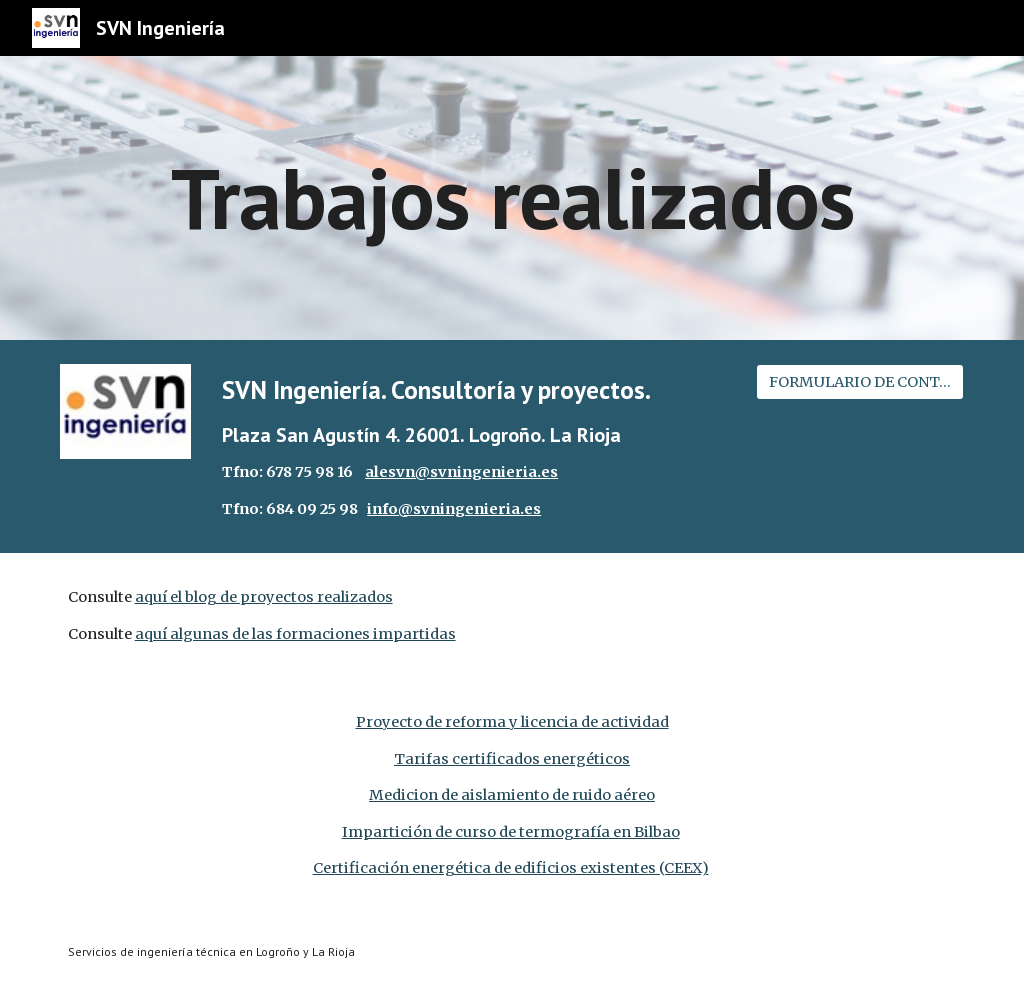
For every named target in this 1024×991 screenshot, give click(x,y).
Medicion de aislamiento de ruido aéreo (512, 795)
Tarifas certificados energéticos (512, 759)
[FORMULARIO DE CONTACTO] (860, 381)
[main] (512, 197)
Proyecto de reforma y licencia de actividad (512, 722)
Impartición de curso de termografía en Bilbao (511, 832)
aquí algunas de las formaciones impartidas (295, 634)
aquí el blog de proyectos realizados (264, 597)
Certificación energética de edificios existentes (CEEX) (511, 868)
